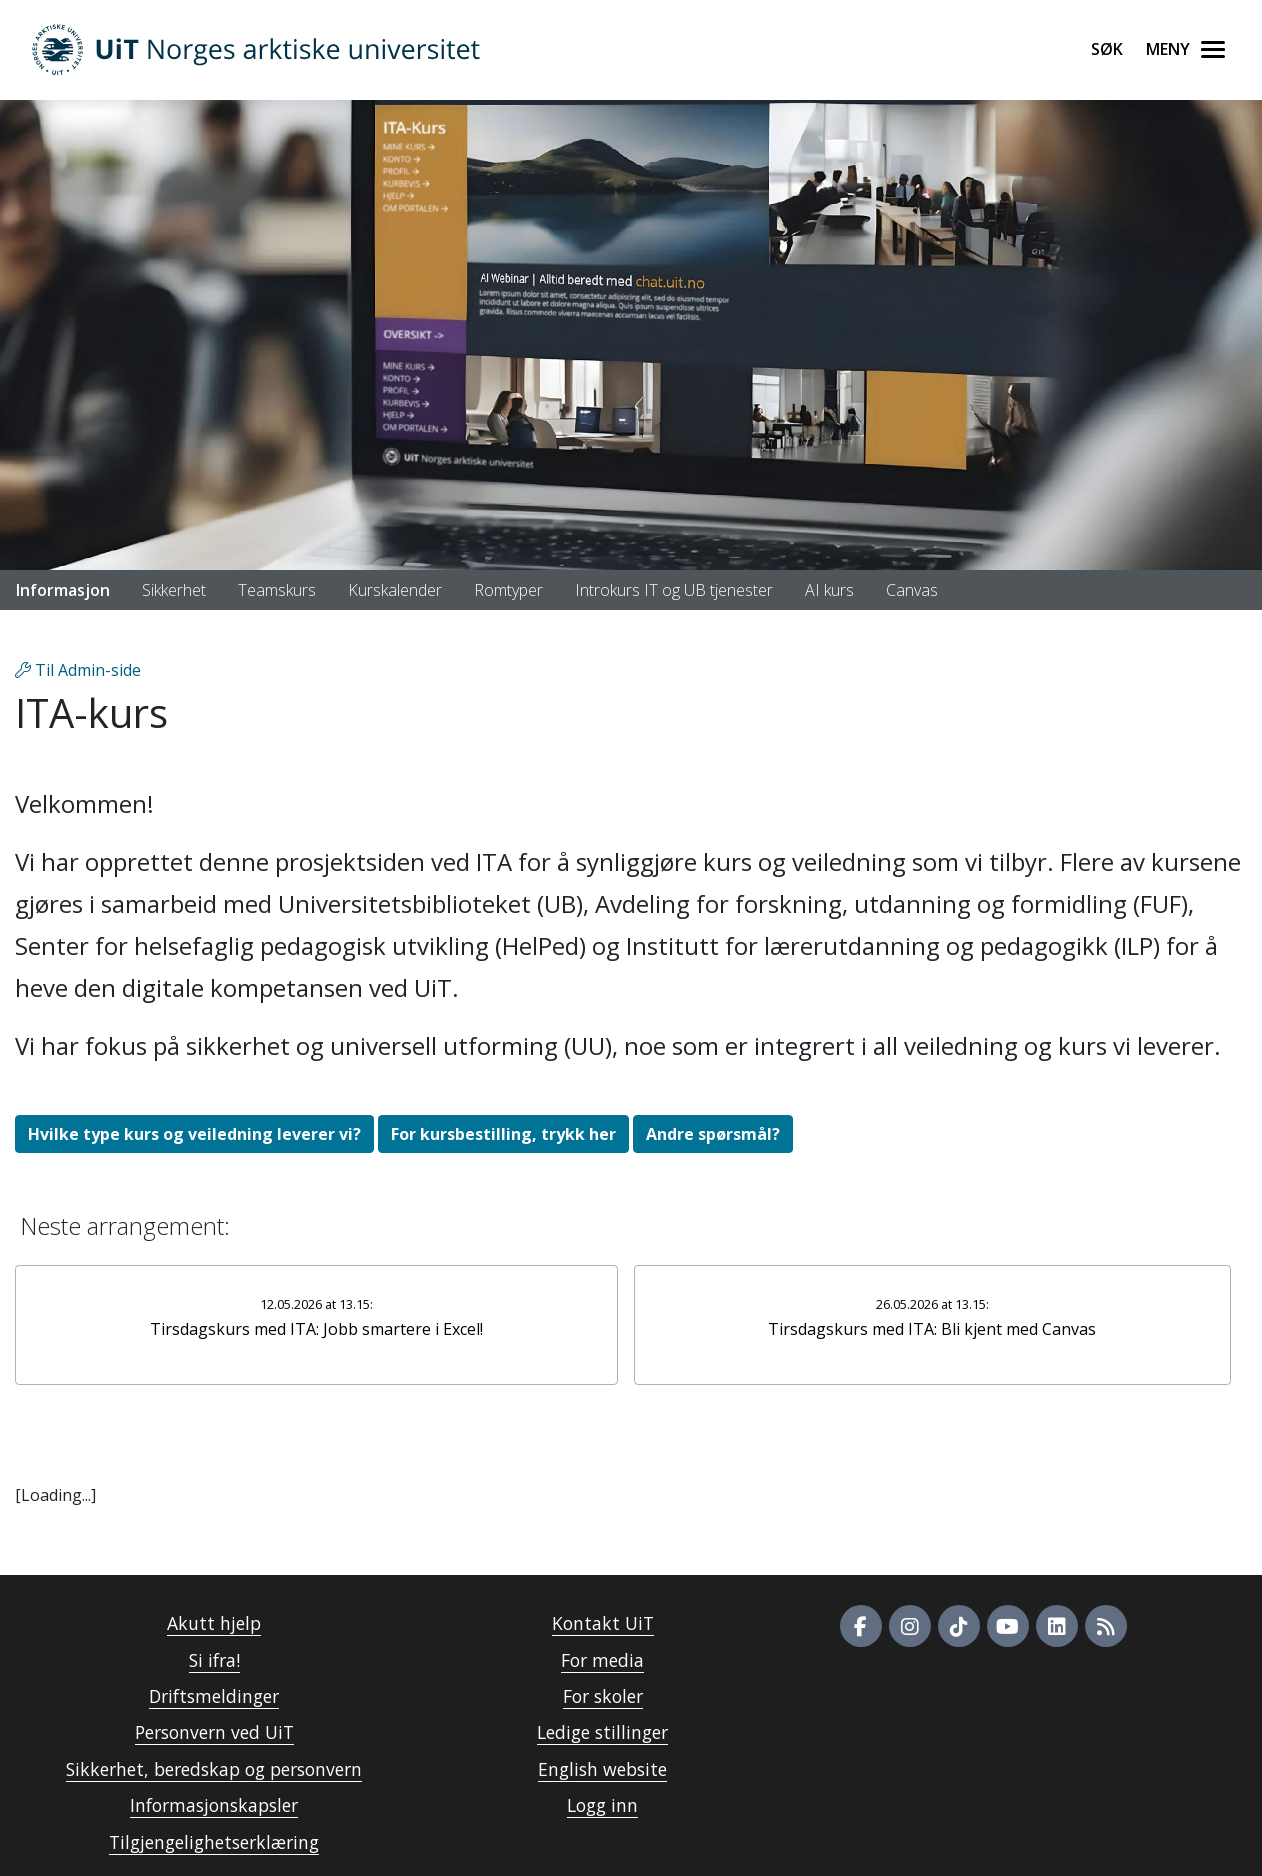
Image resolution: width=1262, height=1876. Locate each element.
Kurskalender (395, 590)
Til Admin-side (78, 670)
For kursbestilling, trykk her (503, 1134)
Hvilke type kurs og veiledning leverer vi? (194, 1134)
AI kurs (829, 590)
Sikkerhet (174, 590)
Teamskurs (277, 590)
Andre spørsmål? (713, 1134)
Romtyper (508, 590)
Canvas (912, 590)
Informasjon (63, 590)
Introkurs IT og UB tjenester (674, 590)
